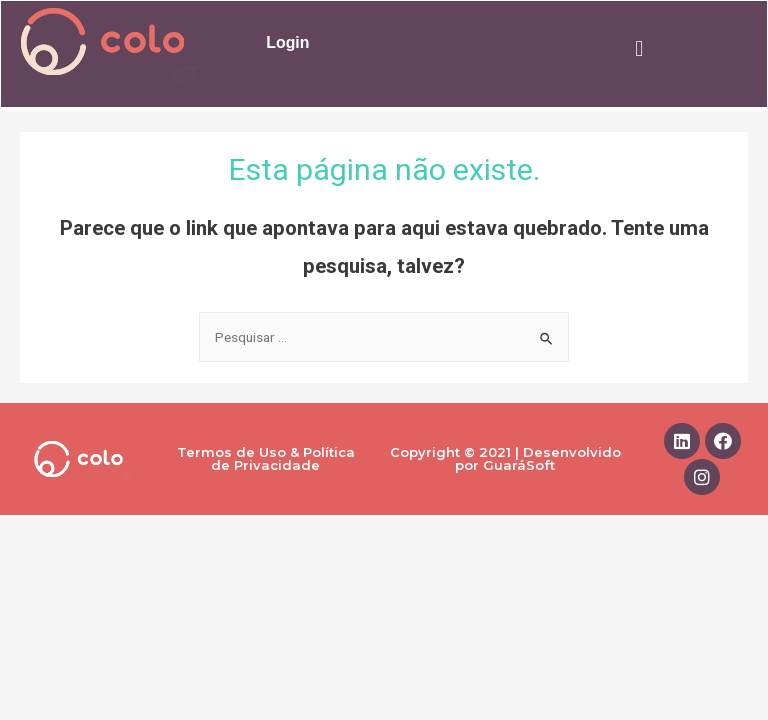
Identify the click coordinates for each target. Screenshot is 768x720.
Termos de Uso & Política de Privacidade (266, 459)
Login (290, 44)
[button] (637, 51)
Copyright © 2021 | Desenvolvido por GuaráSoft (505, 459)
